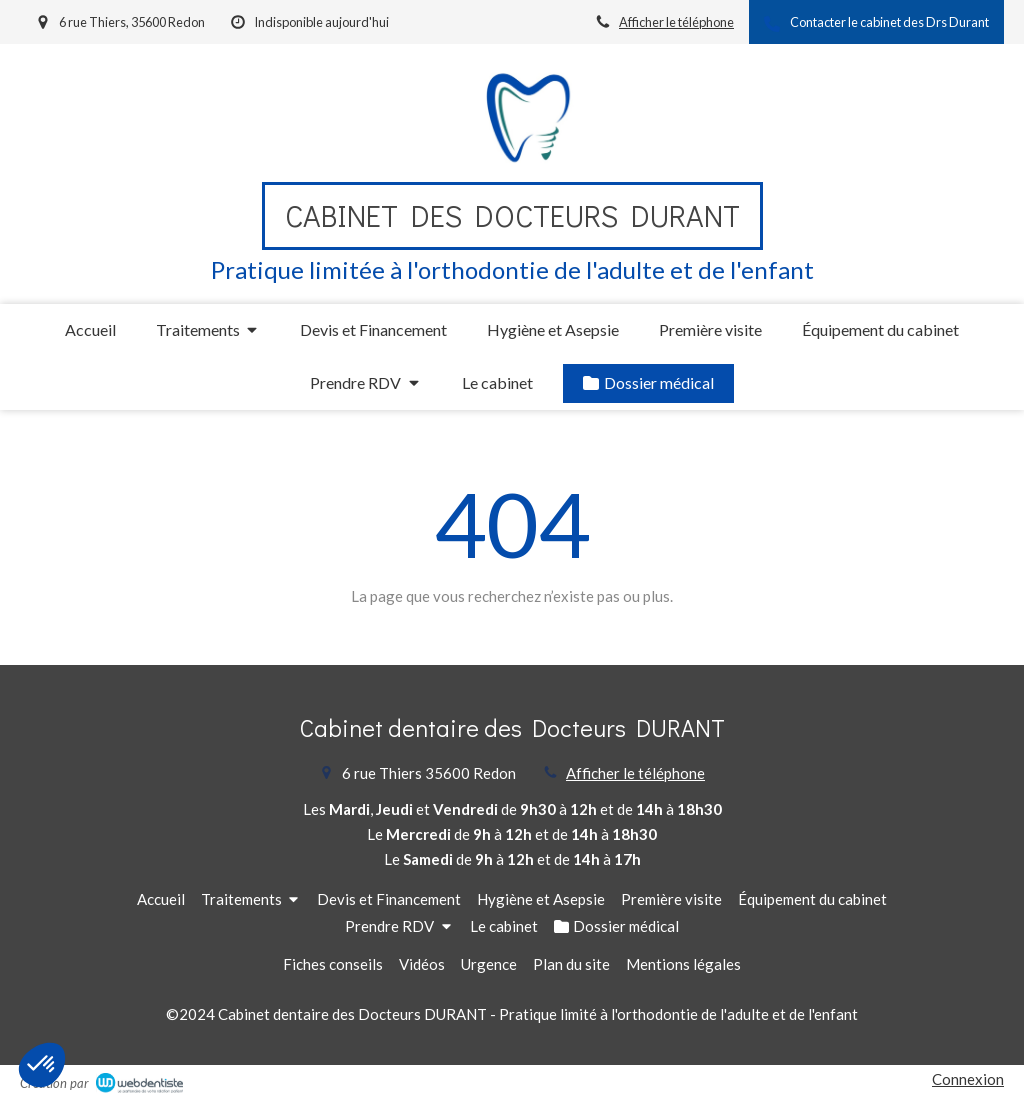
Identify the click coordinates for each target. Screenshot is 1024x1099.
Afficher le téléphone (676, 22)
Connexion (968, 1079)
